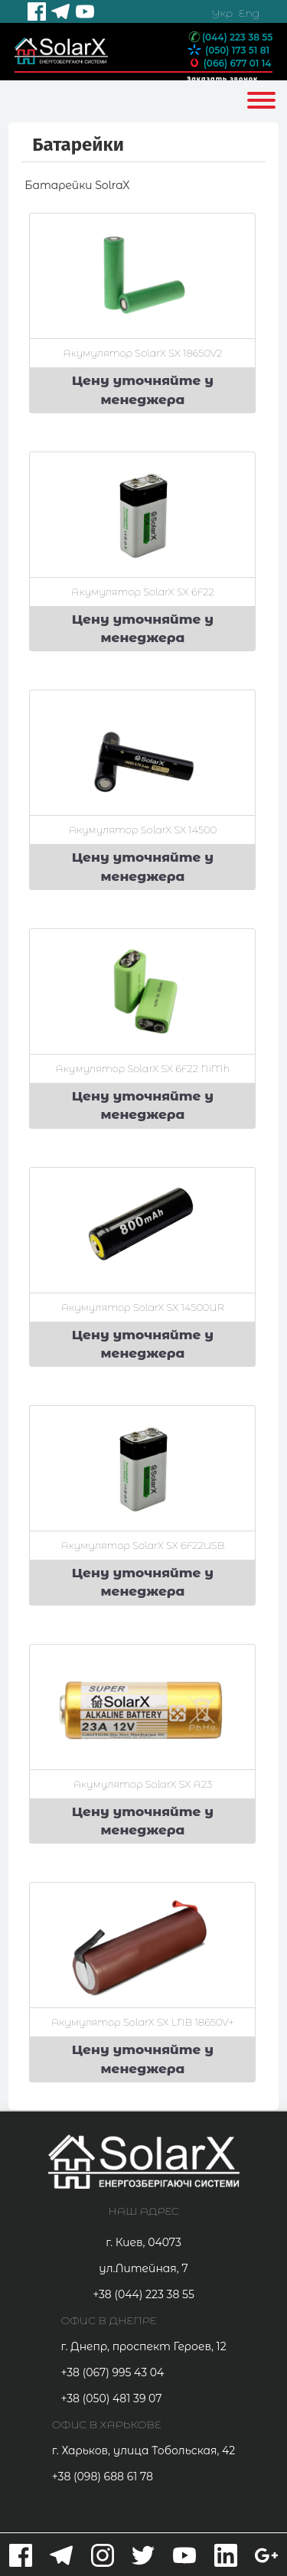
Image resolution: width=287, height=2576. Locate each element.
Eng (249, 13)
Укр (222, 13)
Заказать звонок (223, 79)
